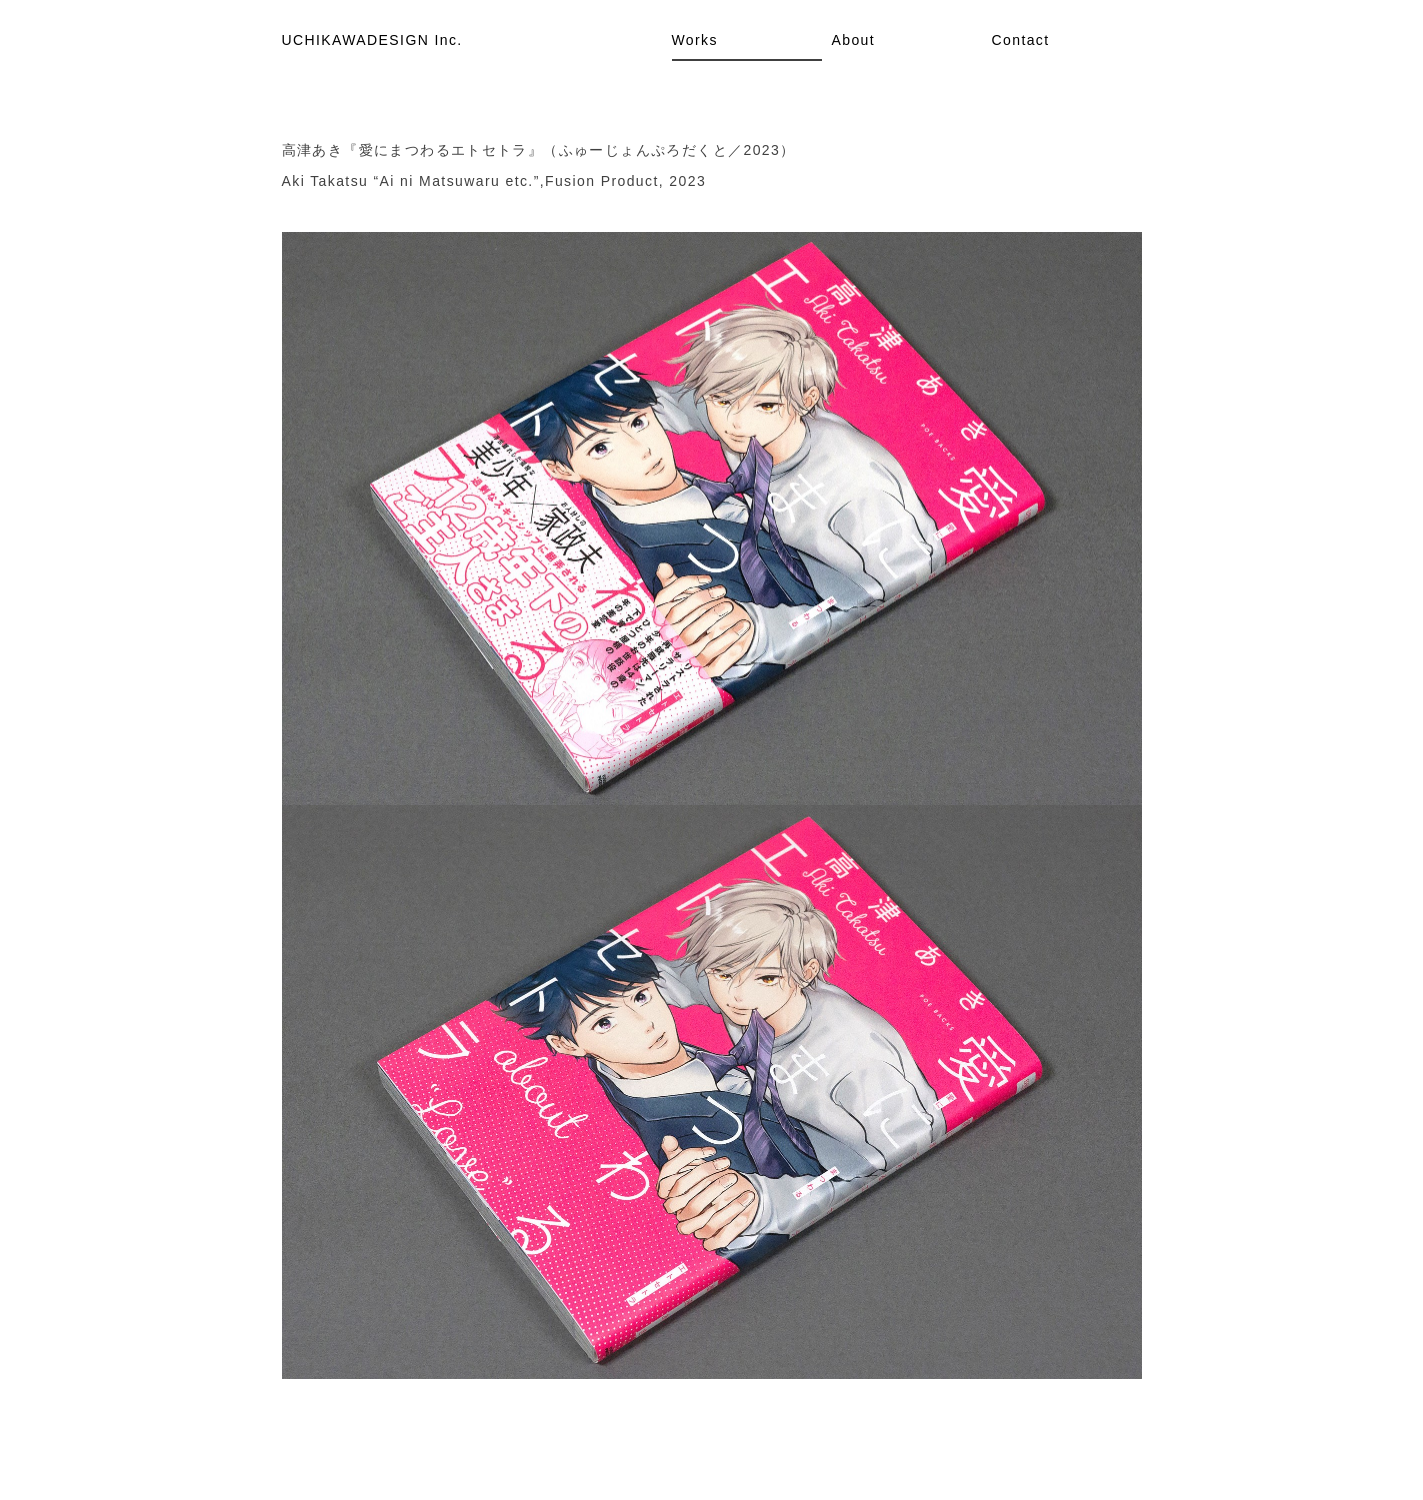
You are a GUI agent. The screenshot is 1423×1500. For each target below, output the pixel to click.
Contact (1021, 40)
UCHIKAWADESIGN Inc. (372, 40)
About (854, 40)
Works (695, 40)
